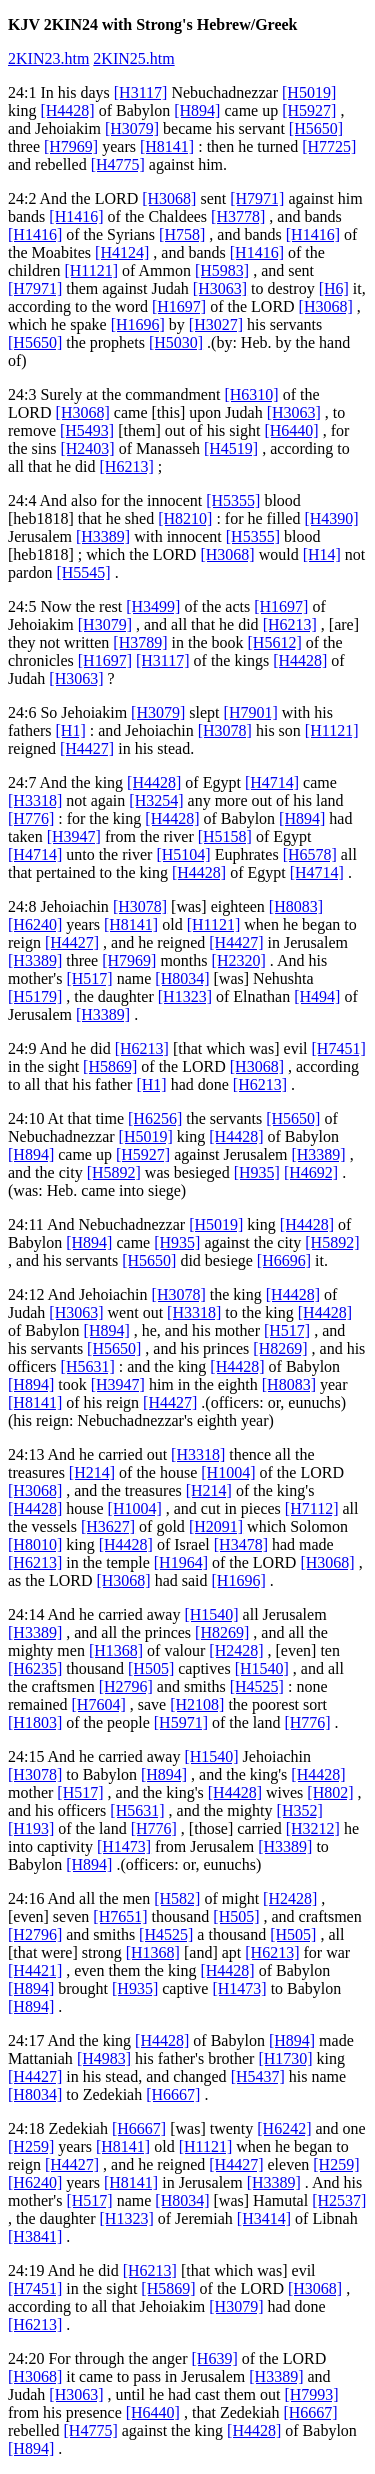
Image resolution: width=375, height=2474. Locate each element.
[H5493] (87, 430)
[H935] (257, 1172)
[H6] (334, 288)
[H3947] (74, 836)
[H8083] (296, 906)
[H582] (177, 1898)
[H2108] (197, 1704)
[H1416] (76, 216)
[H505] (151, 1668)
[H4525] (257, 1686)
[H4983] (104, 2058)
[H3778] (238, 216)
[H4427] (87, 748)
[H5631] (88, 1366)
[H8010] (35, 1544)
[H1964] (181, 1562)
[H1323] (185, 996)
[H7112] (312, 1508)
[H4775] (118, 164)
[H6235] (35, 1668)
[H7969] (71, 146)
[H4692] (311, 1172)
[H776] (31, 818)
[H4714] (272, 782)
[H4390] (331, 518)
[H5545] (83, 572)
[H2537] (339, 2200)
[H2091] (216, 1526)
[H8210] (185, 518)
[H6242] (284, 2128)
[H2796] (126, 1686)
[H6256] (155, 1118)
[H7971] (257, 198)
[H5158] (225, 836)
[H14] (322, 554)
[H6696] (284, 1260)
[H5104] (183, 854)
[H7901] (251, 712)
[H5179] (35, 996)
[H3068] (169, 198)
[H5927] (309, 110)
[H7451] (339, 1048)
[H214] (92, 1472)
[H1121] (91, 270)
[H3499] (153, 606)
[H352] (300, 1810)
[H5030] (176, 342)
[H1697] (179, 306)
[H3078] (225, 730)
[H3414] (264, 2218)
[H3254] (156, 800)
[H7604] (99, 1704)
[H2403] (87, 448)
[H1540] (211, 1614)
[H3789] (140, 642)
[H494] (317, 996)
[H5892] (114, 1172)
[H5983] (222, 270)
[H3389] (103, 536)
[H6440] (291, 430)
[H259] (31, 2146)
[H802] (330, 1792)
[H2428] (236, 1650)
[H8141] (167, 146)
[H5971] (181, 1722)
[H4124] (122, 252)
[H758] (182, 234)
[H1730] (285, 2058)
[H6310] (251, 394)
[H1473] (124, 1846)
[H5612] (275, 642)
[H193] (31, 1828)
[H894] (197, 110)
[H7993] (311, 2394)
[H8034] (182, 978)
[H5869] (110, 1066)
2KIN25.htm (133, 58)
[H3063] (220, 288)
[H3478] (241, 1544)
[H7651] (120, 1916)
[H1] (71, 730)
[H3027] (216, 324)
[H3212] (313, 1828)
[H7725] (329, 146)
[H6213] (127, 466)
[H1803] (35, 1722)
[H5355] (233, 500)
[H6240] (35, 924)
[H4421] (35, 1970)
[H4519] (231, 448)
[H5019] (309, 92)
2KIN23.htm (48, 58)
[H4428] (67, 110)
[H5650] (316, 128)
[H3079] (132, 128)
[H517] (89, 978)
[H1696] (138, 324)
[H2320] (239, 960)
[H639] (215, 2358)
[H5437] (258, 2076)
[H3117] (141, 92)
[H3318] (35, 800)
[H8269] (280, 1348)
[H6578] (310, 854)
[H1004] (228, 1472)
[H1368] (116, 1650)
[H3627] (108, 1526)
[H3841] (35, 2236)
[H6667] (173, 2094)
